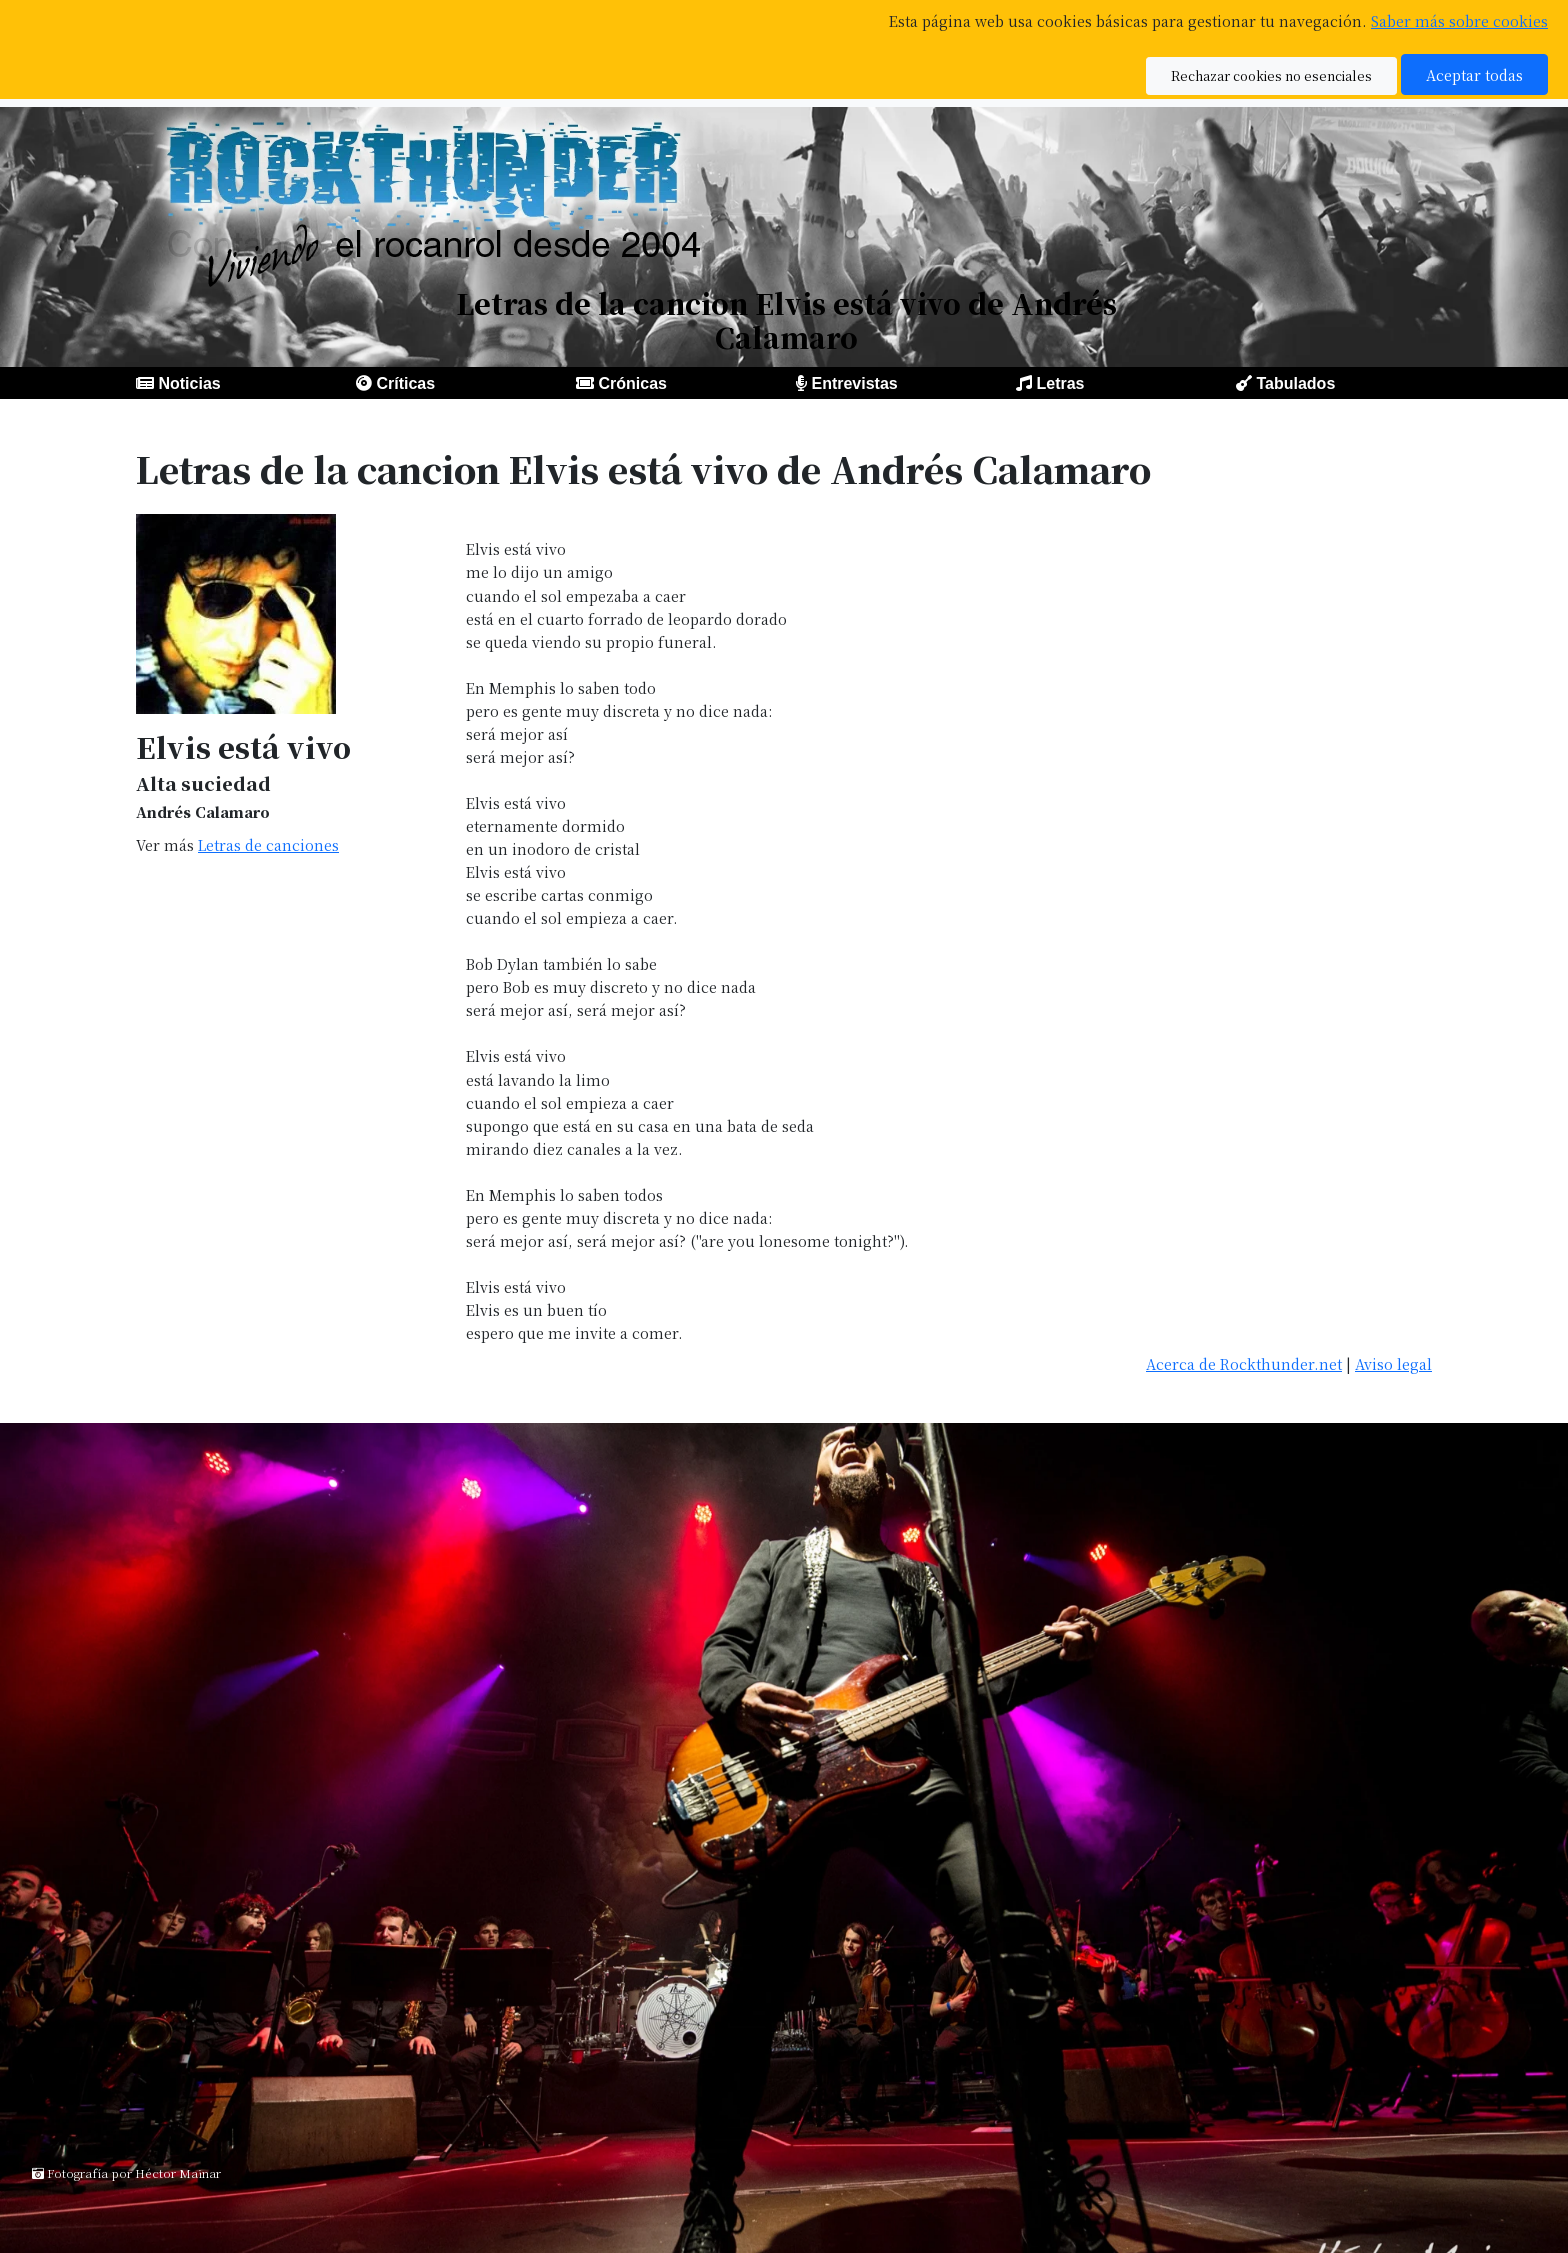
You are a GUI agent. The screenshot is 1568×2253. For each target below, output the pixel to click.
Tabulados (1295, 383)
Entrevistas (854, 383)
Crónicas (632, 383)
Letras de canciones (268, 844)
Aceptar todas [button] (1474, 74)
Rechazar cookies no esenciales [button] (1271, 75)
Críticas (405, 383)
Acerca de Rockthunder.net (1244, 1363)
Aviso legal (1393, 1363)
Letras (1060, 383)
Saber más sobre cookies (1459, 20)
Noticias (189, 383)
